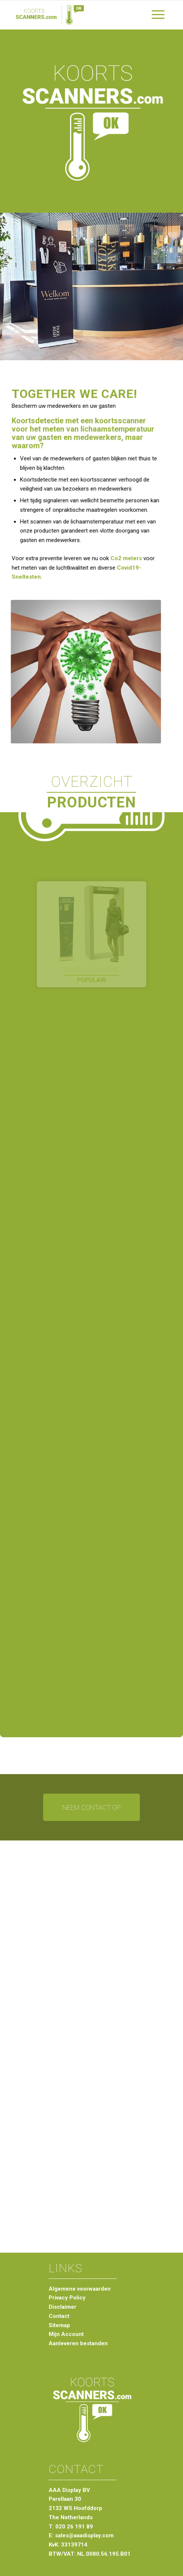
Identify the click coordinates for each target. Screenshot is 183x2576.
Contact (59, 2316)
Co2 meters (125, 556)
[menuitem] (158, 14)
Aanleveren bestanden (78, 2343)
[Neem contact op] (91, 1807)
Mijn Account (66, 2334)
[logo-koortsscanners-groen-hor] (76, 14)
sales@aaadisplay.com (84, 2535)
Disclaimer (62, 2307)
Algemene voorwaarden (80, 2288)
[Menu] (158, 14)
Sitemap (59, 2325)
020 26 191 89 (74, 2526)
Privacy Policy (67, 2297)
